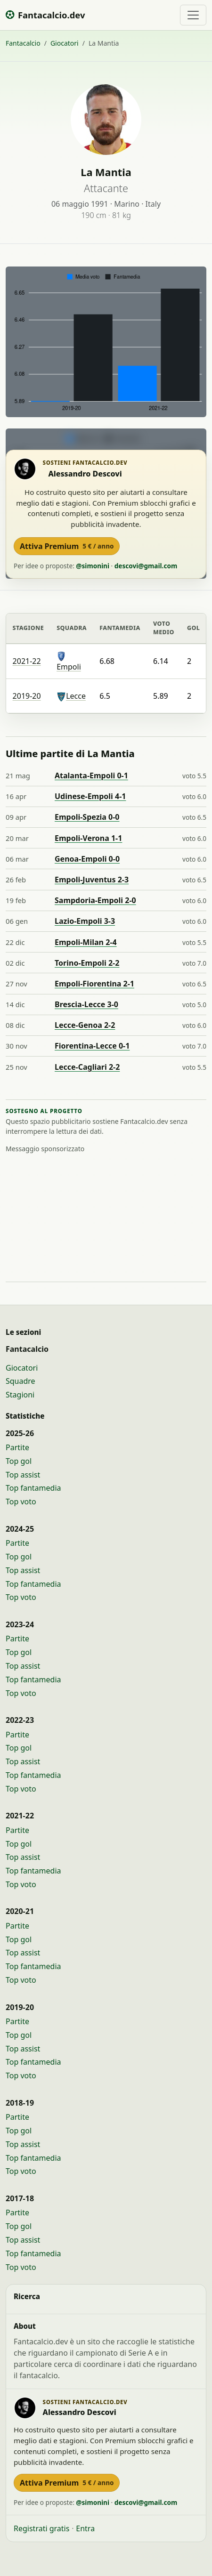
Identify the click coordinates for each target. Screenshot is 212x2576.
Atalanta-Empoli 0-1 (91, 775)
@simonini (92, 565)
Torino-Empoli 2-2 (87, 963)
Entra (85, 2528)
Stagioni (20, 1394)
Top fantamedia (33, 1488)
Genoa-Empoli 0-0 (87, 859)
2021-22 (27, 661)
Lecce (71, 696)
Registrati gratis (41, 2528)
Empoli (69, 662)
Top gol (19, 1461)
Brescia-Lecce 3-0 (86, 1004)
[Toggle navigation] (193, 15)
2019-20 (27, 696)
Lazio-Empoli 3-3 (85, 921)
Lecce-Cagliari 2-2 (87, 1067)
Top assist (23, 1475)
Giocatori (64, 43)
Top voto (21, 1501)
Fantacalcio (23, 43)
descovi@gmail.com (146, 565)
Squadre (20, 1381)
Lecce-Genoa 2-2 (85, 1025)
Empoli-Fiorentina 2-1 (94, 983)
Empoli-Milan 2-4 (86, 942)
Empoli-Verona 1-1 (88, 838)
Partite (17, 1447)
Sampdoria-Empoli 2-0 (95, 900)
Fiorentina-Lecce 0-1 (92, 1046)
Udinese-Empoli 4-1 (90, 796)
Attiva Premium (67, 546)
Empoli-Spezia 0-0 (87, 817)
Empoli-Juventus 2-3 (92, 879)
